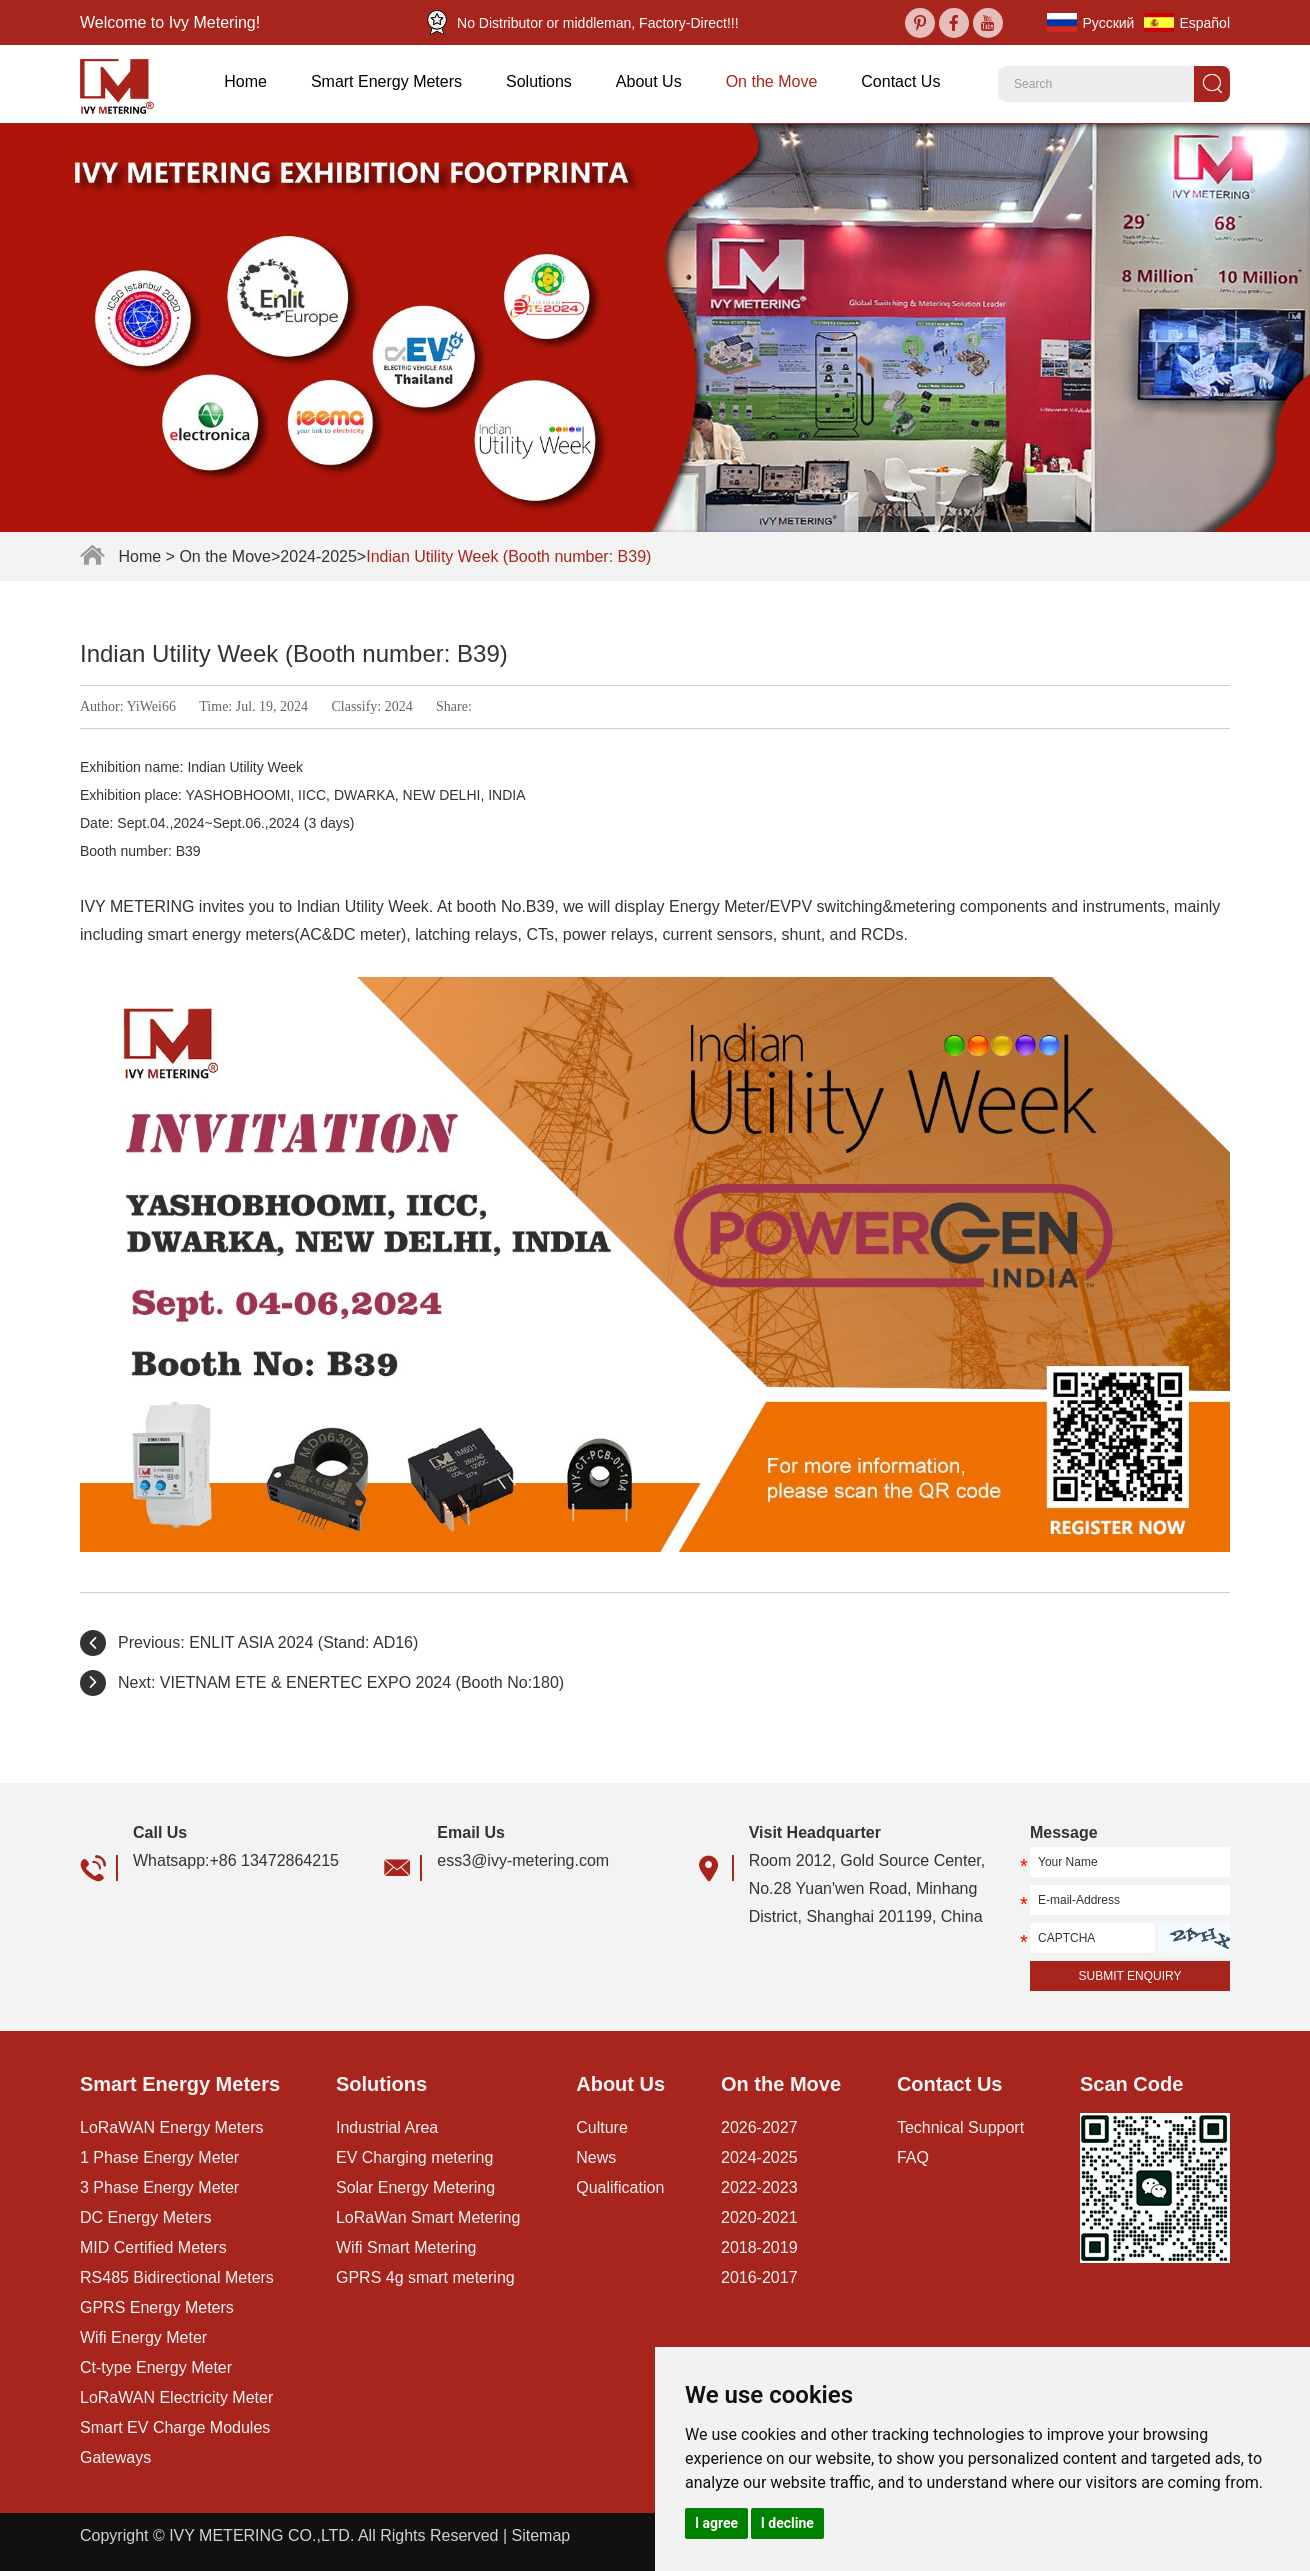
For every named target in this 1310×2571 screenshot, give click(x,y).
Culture (602, 2127)
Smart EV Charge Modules (175, 2427)
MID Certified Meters (153, 2247)
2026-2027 (759, 2127)
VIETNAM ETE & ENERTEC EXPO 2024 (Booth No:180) (362, 1682)
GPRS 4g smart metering (425, 2277)
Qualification (620, 2187)
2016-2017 (759, 2277)
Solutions (539, 81)
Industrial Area (387, 2127)
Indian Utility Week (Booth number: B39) (508, 556)
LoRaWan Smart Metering (428, 2217)
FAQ (913, 2157)
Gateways (115, 2457)
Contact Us (900, 81)
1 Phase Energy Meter (159, 2157)
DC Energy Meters (146, 2217)
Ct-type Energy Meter (156, 2367)
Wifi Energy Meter (143, 2337)
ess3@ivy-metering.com (523, 1860)
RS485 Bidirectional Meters (177, 2277)
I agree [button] (716, 2523)
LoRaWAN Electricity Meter (176, 2397)
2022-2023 (759, 2187)
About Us (649, 81)
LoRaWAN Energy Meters (171, 2127)
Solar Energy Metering (415, 2187)
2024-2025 (318, 556)
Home (245, 81)
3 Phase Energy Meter (159, 2187)
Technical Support (960, 2127)
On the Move (772, 81)
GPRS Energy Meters (157, 2307)
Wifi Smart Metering (406, 2247)
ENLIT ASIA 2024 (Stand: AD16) (303, 1642)
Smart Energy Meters (386, 81)
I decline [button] (787, 2523)
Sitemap (540, 2535)
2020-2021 (759, 2217)
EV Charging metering (414, 2157)
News (596, 2157)
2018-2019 (759, 2247)
